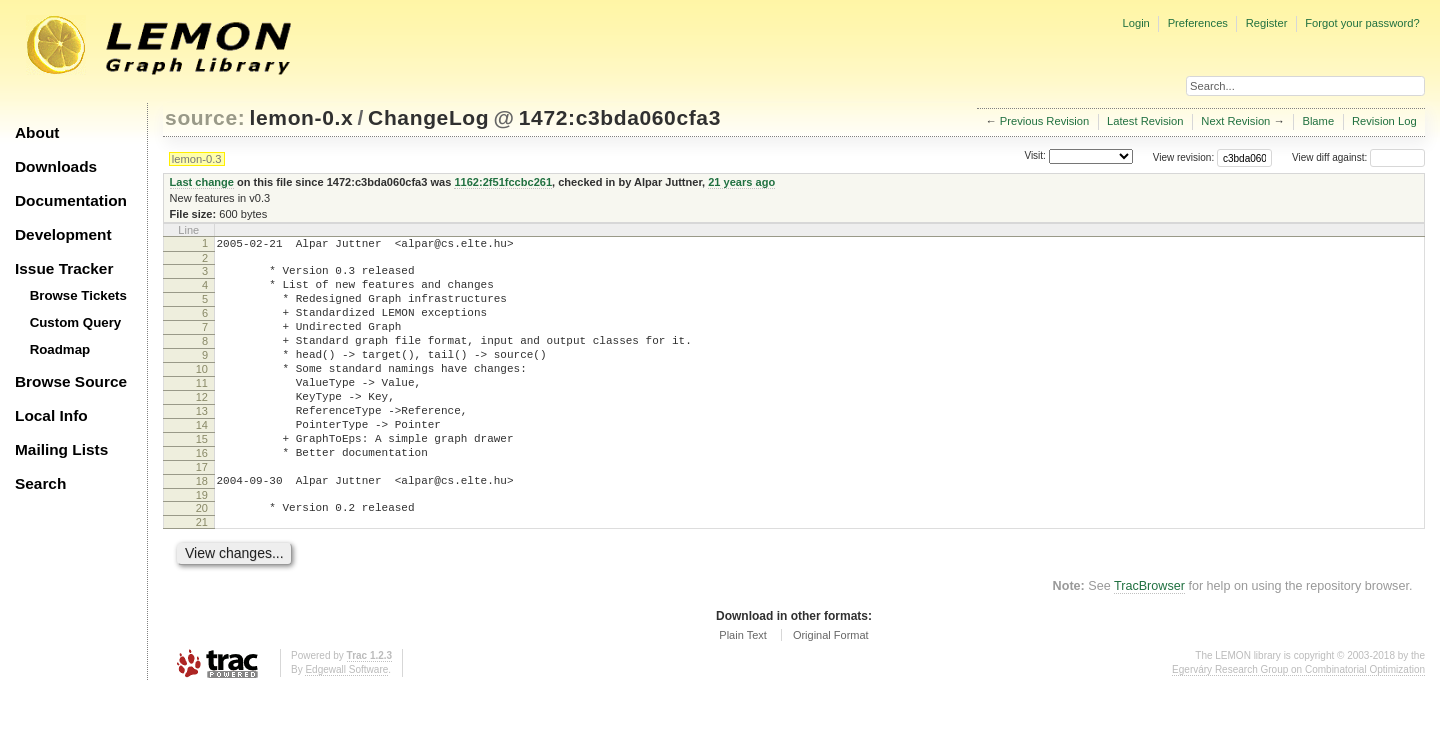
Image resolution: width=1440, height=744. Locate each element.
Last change (202, 182)
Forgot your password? (1362, 23)
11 (202, 410)
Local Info (51, 415)
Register (1267, 23)
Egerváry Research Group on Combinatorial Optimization (1298, 723)
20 (202, 559)
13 (202, 444)
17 (202, 512)
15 (202, 478)
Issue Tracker (64, 268)
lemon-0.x (302, 117)
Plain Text (743, 689)
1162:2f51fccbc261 (503, 182)
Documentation (71, 200)
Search (40, 483)
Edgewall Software (346, 723)
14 (202, 461)
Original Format (831, 689)
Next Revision (1235, 121)
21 (202, 576)
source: (205, 117)
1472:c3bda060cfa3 (620, 117)
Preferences (1198, 23)
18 (202, 529)
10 (202, 393)
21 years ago (741, 182)
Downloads (56, 166)
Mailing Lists (61, 449)
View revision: (1184, 157)
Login (1135, 23)
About (37, 132)
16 (202, 495)
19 (202, 546)
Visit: (1035, 156)
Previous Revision (1045, 121)
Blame (1318, 121)
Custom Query (76, 322)
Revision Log (1384, 121)
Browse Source (71, 381)
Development (63, 234)
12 (202, 427)
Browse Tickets (78, 295)
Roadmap (60, 349)
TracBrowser (1149, 640)
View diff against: (1358, 157)
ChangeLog (428, 117)
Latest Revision (1145, 121)
